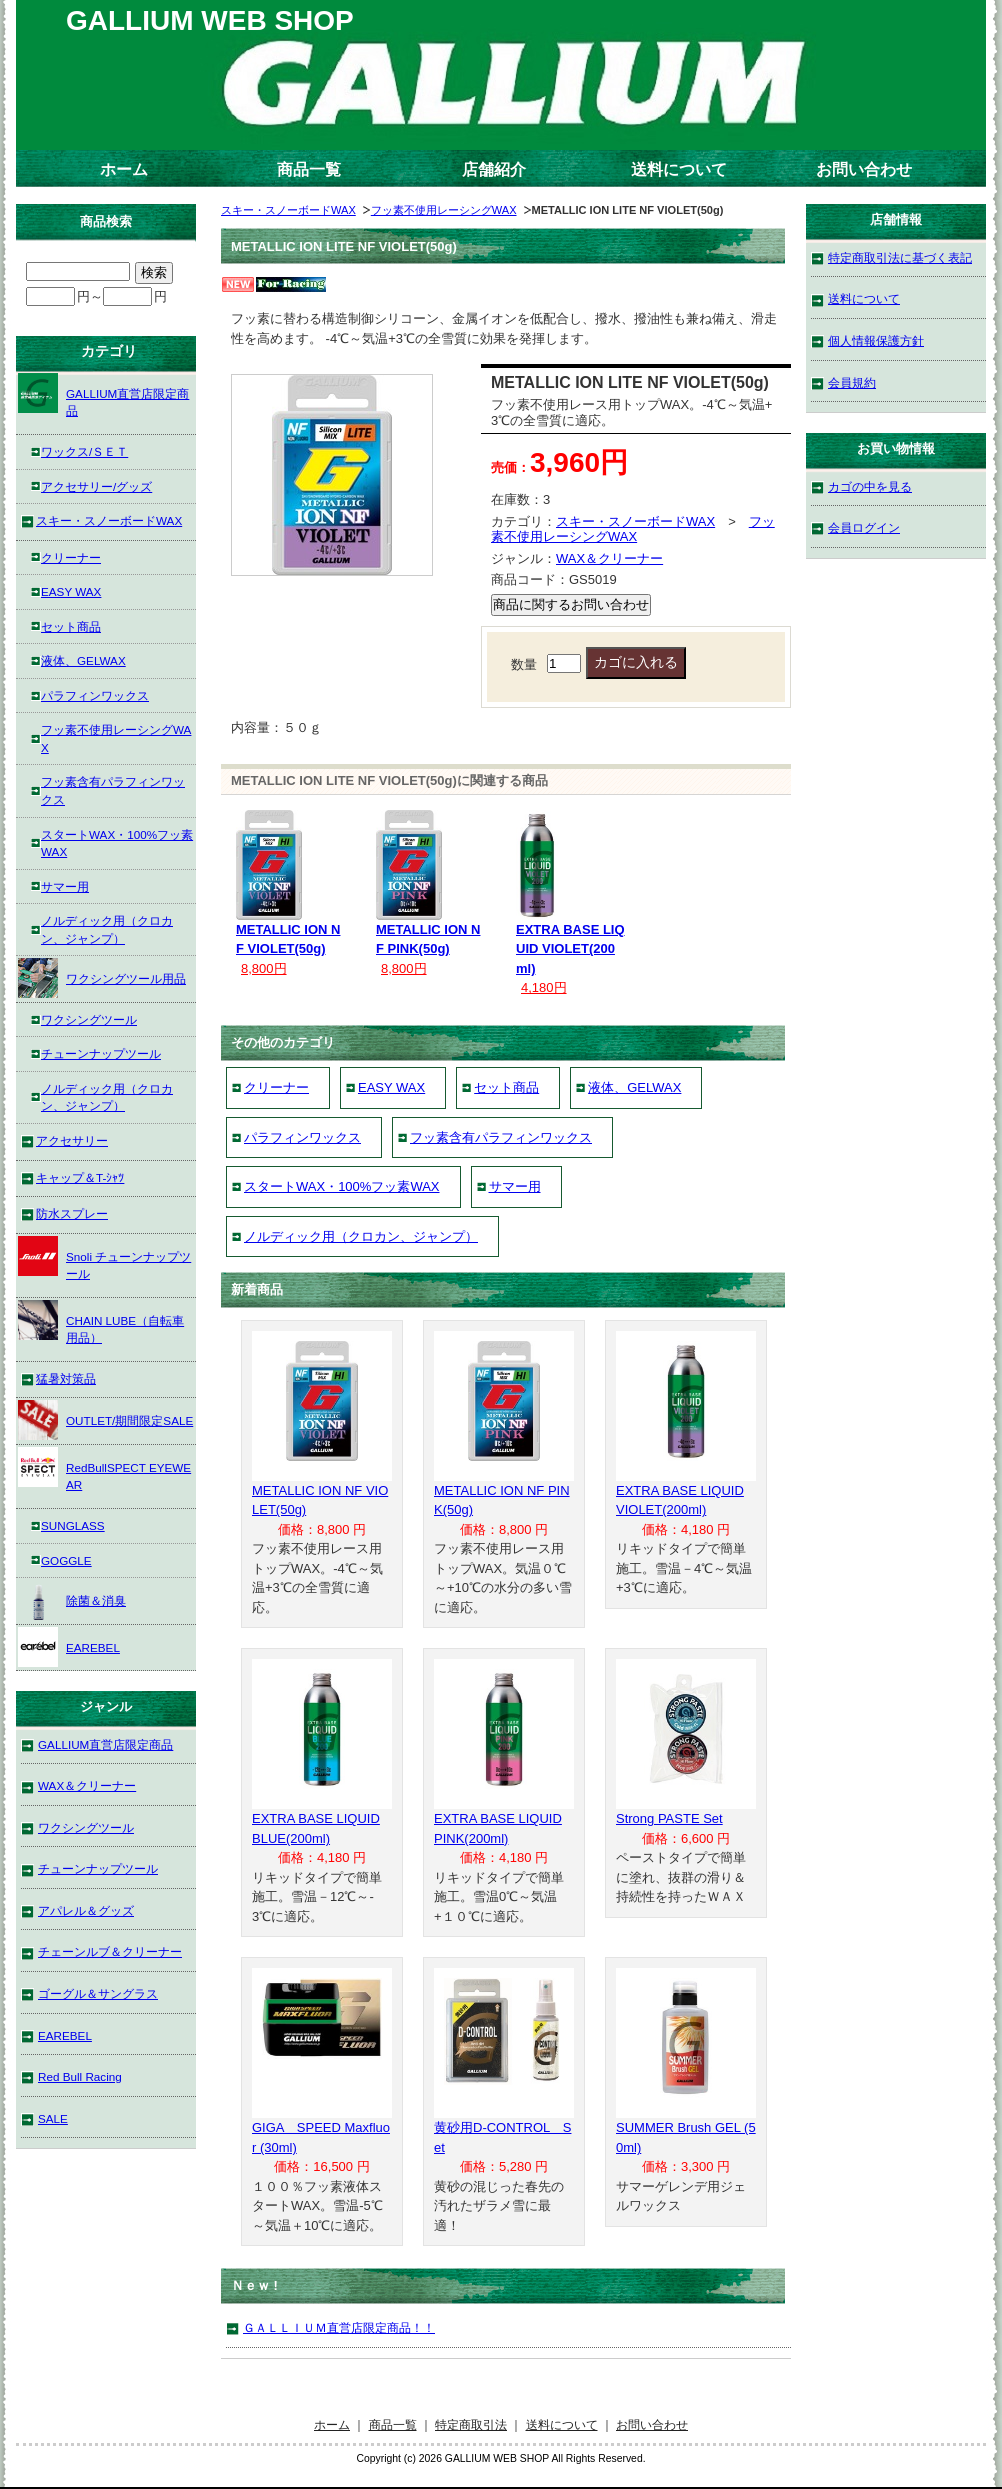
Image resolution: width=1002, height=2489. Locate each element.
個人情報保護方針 (876, 340)
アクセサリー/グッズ (96, 486)
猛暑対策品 (66, 1378)
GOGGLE (66, 1560)
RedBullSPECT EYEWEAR (104, 1469)
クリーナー (276, 1087)
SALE (53, 2118)
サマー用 (515, 1186)
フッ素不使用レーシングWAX (444, 210)
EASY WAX (391, 1087)
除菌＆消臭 (72, 1600)
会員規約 (852, 382)
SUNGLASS (73, 1525)
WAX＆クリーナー (609, 558)
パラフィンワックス (302, 1137)
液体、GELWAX (634, 1087)
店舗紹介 (494, 169)
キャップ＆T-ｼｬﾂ (80, 1177)
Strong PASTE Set (669, 1818)
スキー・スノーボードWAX (288, 210)
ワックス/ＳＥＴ (84, 451)
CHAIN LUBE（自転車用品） (101, 1322)
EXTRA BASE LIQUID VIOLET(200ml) (570, 949)
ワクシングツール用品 (102, 978)
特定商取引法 (471, 2424)
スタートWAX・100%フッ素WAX (342, 1186)
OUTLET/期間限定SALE (105, 1420)
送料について (679, 169)
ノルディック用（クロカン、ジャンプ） (361, 1236)
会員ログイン (864, 527)
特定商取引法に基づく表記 (900, 257)
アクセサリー (72, 1140)
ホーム (124, 169)
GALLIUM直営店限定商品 (103, 395)
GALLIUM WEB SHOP (210, 20)
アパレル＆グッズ (86, 1910)
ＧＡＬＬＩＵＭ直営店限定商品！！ (339, 2327)
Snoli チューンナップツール (104, 1258)
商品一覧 (309, 169)
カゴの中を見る (870, 486)
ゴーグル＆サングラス (98, 1993)
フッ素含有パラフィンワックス (501, 1137)
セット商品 (506, 1087)
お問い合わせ (864, 169)
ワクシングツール (89, 1019)
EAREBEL (69, 1647)
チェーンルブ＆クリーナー (110, 1951)
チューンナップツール (101, 1053)
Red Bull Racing (80, 2076)
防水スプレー (72, 1213)
